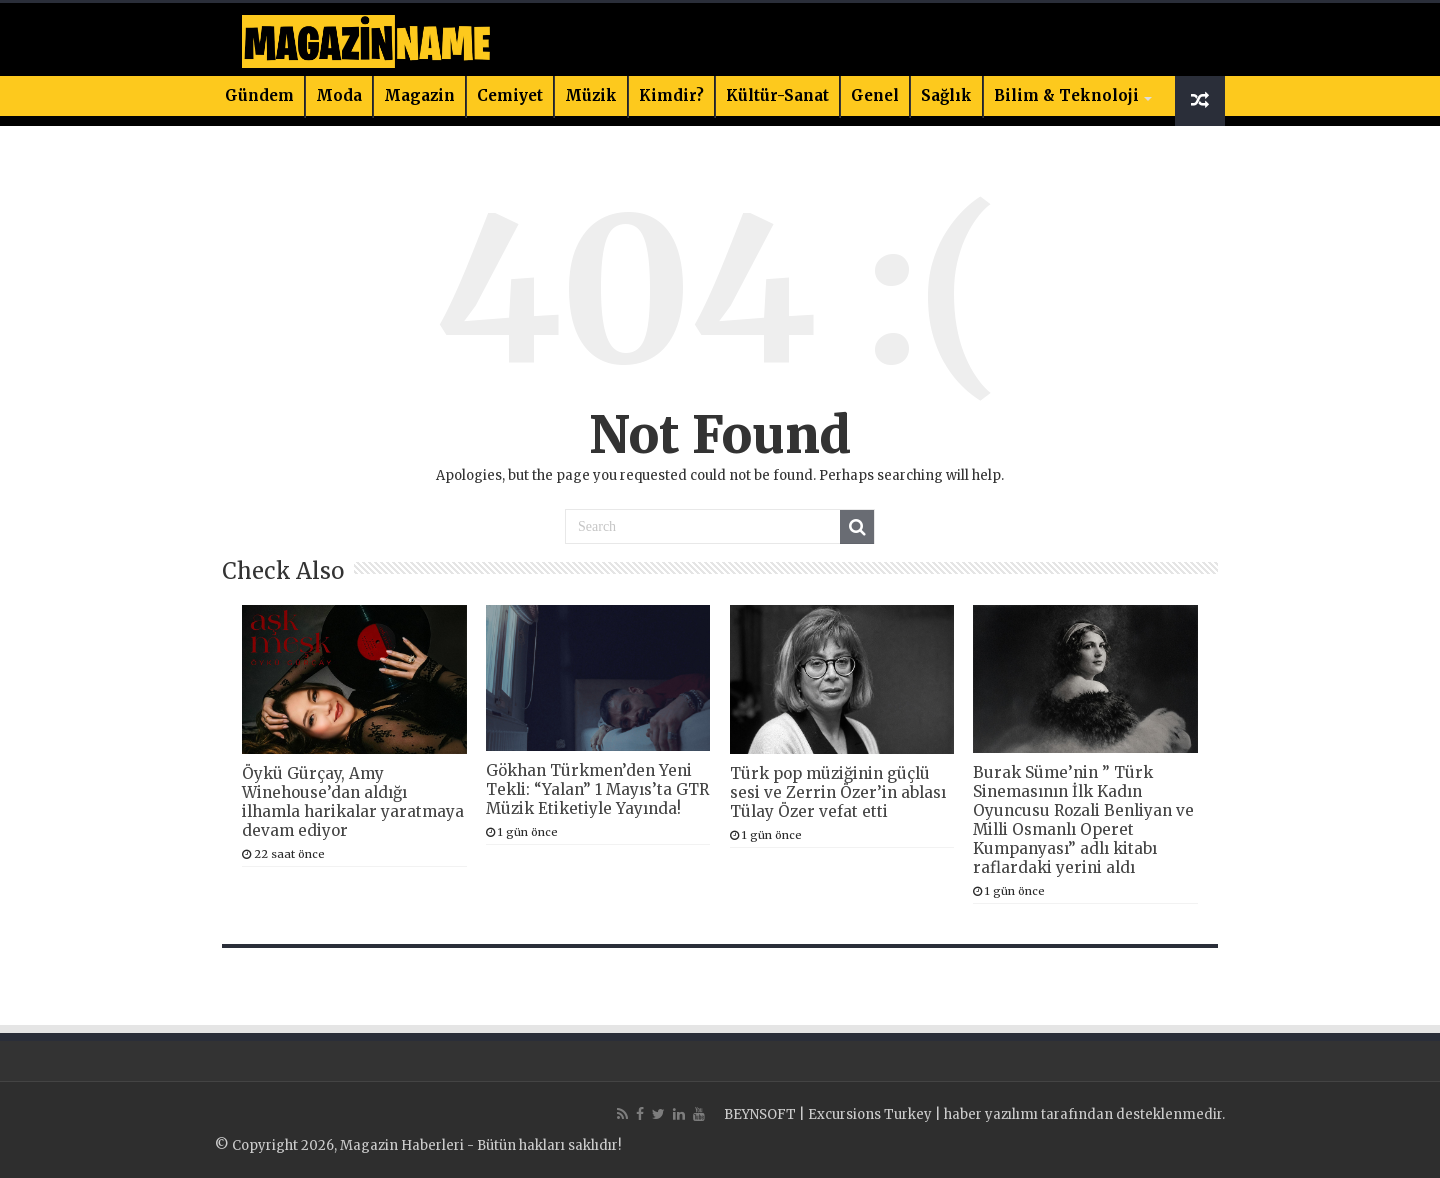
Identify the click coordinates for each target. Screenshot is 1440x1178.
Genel (875, 95)
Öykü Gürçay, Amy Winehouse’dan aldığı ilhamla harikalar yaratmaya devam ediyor (353, 802)
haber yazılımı (991, 1114)
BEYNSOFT (760, 1114)
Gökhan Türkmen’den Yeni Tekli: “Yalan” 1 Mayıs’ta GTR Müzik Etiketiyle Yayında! (597, 789)
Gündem (259, 95)
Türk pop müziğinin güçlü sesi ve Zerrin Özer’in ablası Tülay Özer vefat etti (838, 792)
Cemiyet (510, 95)
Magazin (419, 95)
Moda (339, 95)
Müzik (591, 95)
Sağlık (946, 95)
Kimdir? (671, 95)
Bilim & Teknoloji (1066, 95)
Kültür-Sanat (777, 95)
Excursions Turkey (870, 1114)
